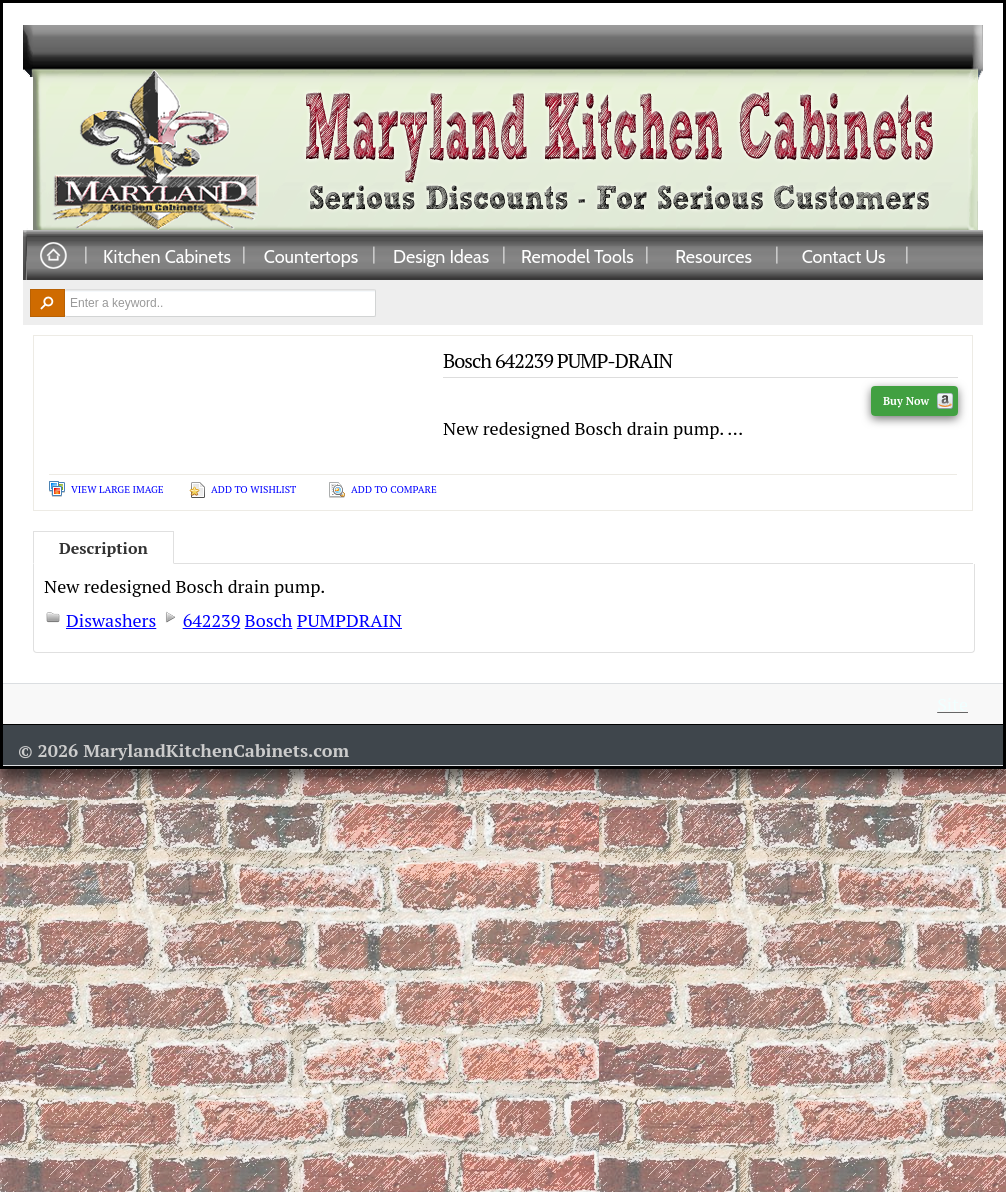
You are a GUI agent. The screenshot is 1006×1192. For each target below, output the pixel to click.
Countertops (311, 256)
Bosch (269, 620)
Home (53, 256)
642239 (212, 620)
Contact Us (844, 256)
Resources (713, 256)
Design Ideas (441, 256)
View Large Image (117, 489)
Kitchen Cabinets (167, 256)
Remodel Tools (577, 256)
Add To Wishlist (253, 489)
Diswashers (111, 620)
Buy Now (918, 401)
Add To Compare (394, 489)
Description (103, 548)
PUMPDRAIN (349, 620)
